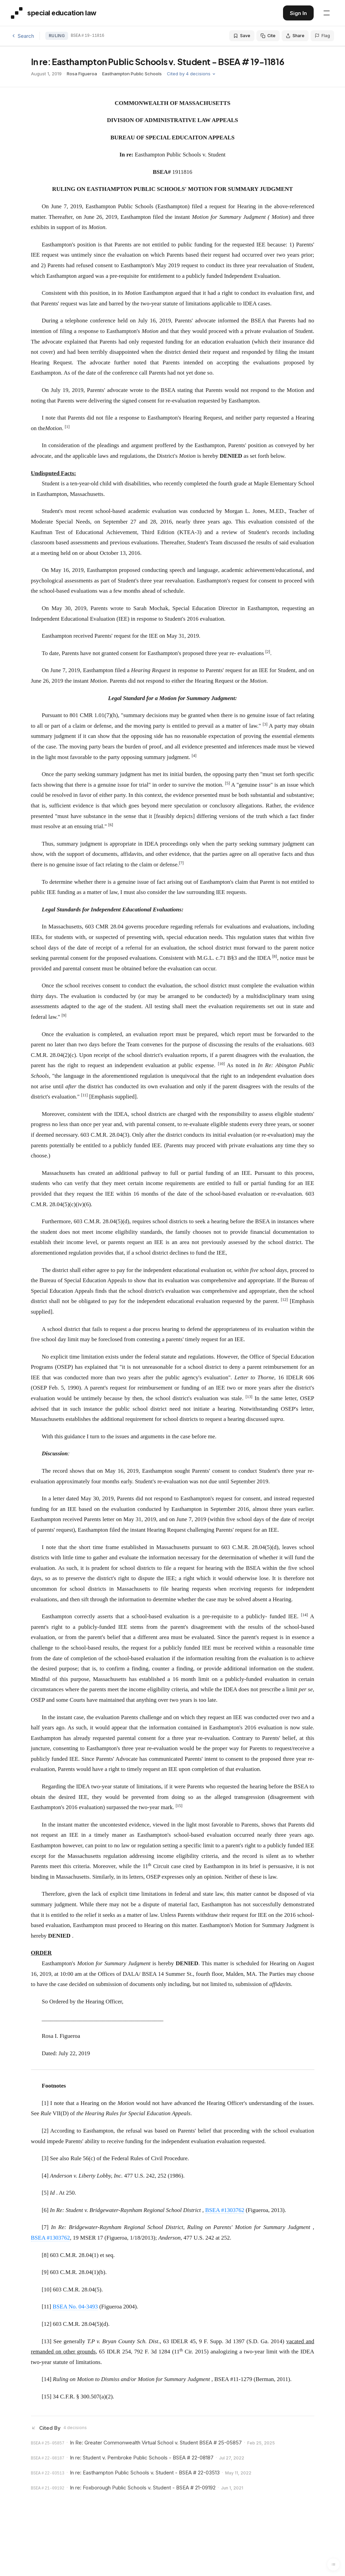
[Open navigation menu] (326, 12)
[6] (45, 2210)
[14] (46, 2379)
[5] (45, 2192)
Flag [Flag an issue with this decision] (322, 35)
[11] (46, 2306)
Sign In (298, 13)
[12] (46, 2324)
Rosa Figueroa (82, 73)
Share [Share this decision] (295, 35)
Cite (268, 35)
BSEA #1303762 (224, 2210)
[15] (46, 2396)
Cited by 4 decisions (191, 73)
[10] (46, 2289)
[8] (45, 2255)
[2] (45, 2130)
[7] (45, 2227)
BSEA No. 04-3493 (75, 2306)
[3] (45, 2158)
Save (241, 35)
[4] (45, 2175)
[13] (46, 2341)
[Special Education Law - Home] (53, 13)
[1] (45, 2103)
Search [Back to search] (22, 36)
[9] (45, 2272)
